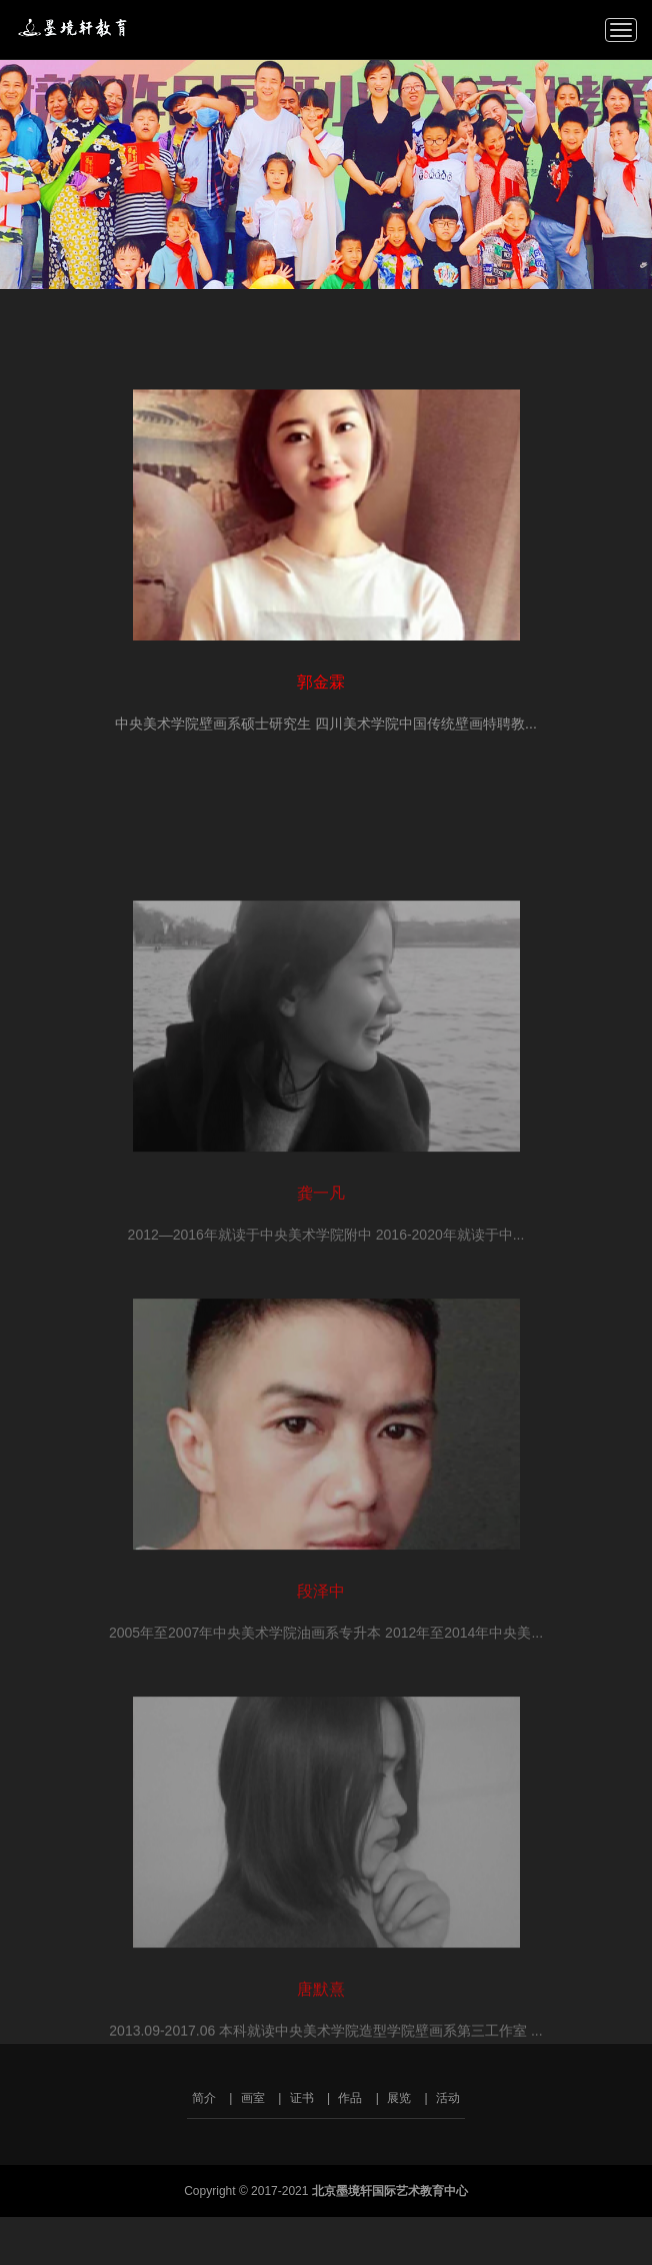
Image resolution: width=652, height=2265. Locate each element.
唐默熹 (321, 2061)
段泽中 (321, 1663)
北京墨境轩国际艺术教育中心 (76, 27)
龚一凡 (321, 1265)
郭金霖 (321, 687)
